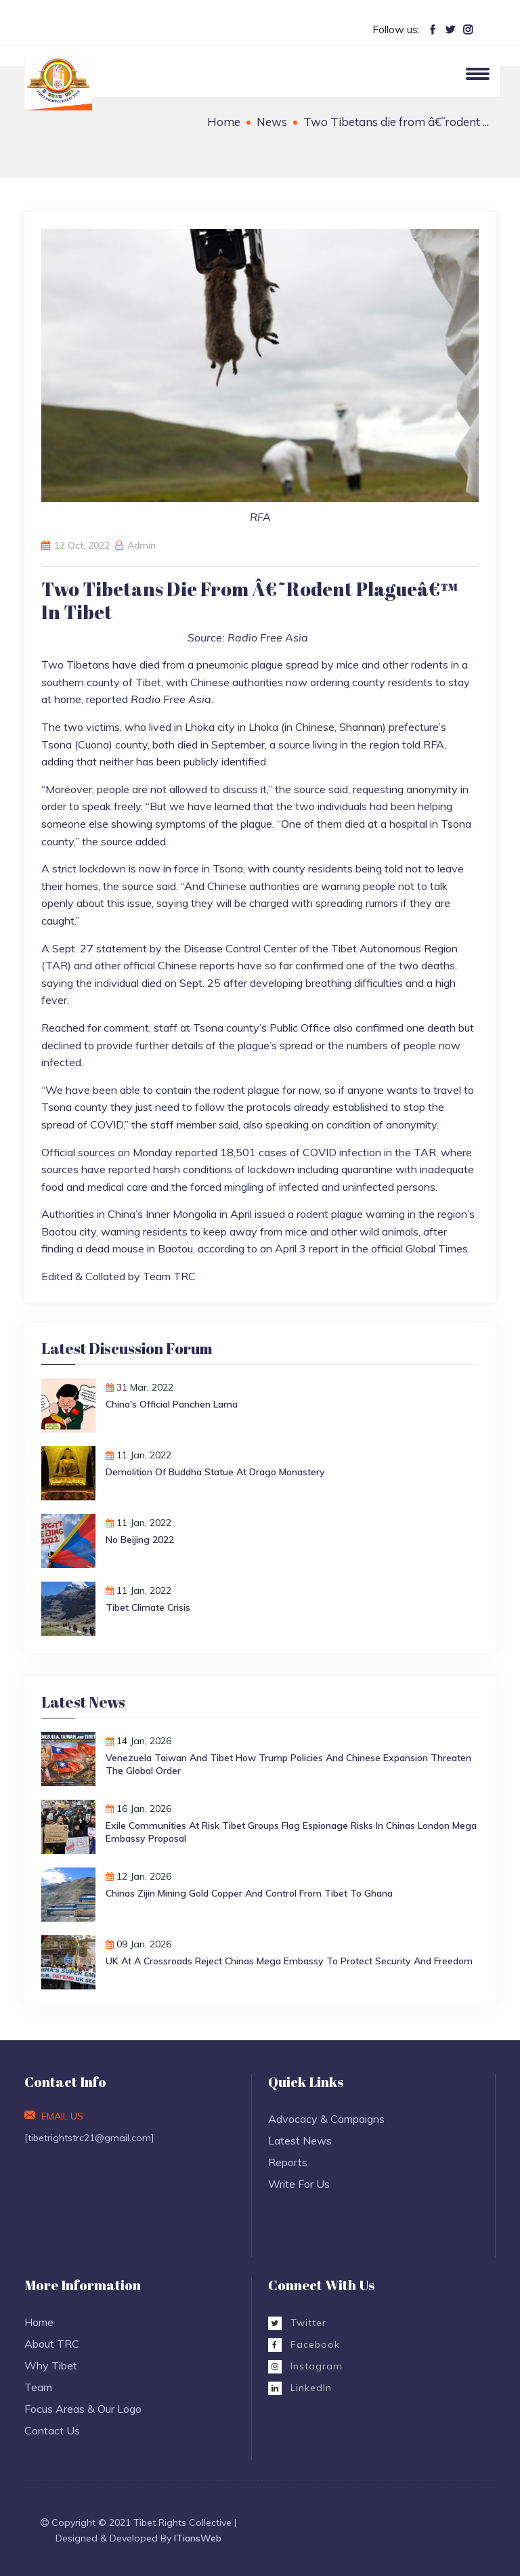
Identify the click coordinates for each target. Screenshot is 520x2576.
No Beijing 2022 (140, 1540)
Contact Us (52, 2430)
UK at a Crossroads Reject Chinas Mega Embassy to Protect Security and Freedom (289, 1961)
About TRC (51, 2343)
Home (223, 121)
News (272, 121)
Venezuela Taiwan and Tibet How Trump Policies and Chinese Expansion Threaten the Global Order (288, 1764)
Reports (287, 2162)
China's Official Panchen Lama (172, 1404)
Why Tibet (50, 2365)
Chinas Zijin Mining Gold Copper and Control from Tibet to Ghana (249, 1893)
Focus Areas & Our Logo (83, 2408)
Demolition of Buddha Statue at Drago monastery (215, 1472)
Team (38, 2387)
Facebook (304, 2344)
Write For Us (299, 2184)
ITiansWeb (197, 2538)
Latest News (300, 2140)
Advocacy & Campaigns (326, 2119)
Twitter (297, 2323)
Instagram (305, 2366)
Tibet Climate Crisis (148, 1607)
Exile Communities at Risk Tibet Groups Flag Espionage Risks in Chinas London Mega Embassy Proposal (291, 1831)
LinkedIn (300, 2388)
